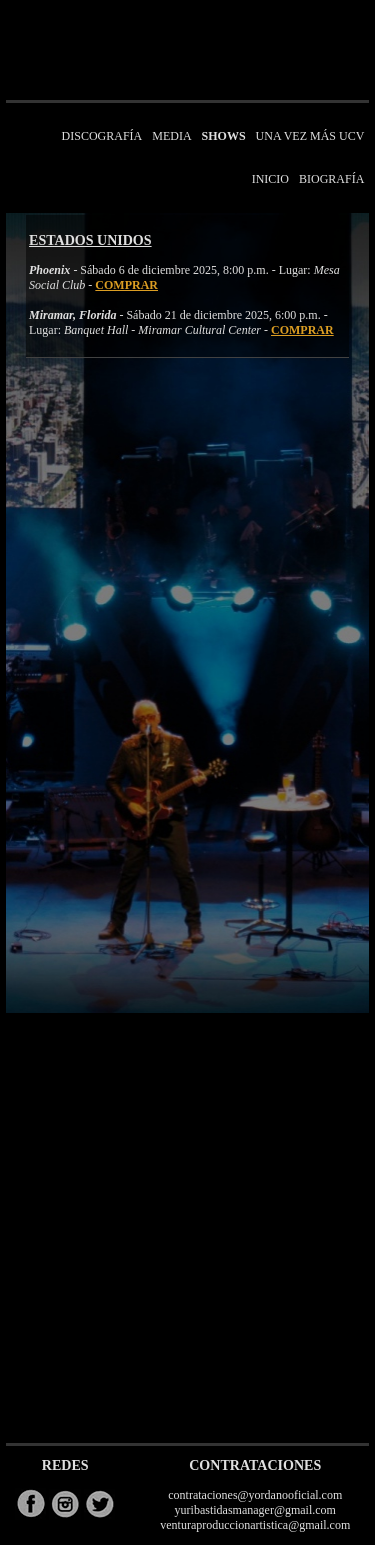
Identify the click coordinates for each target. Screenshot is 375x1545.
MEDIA (171, 136)
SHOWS (224, 136)
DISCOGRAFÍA (102, 136)
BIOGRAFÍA (331, 179)
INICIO (270, 179)
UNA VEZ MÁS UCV (310, 136)
